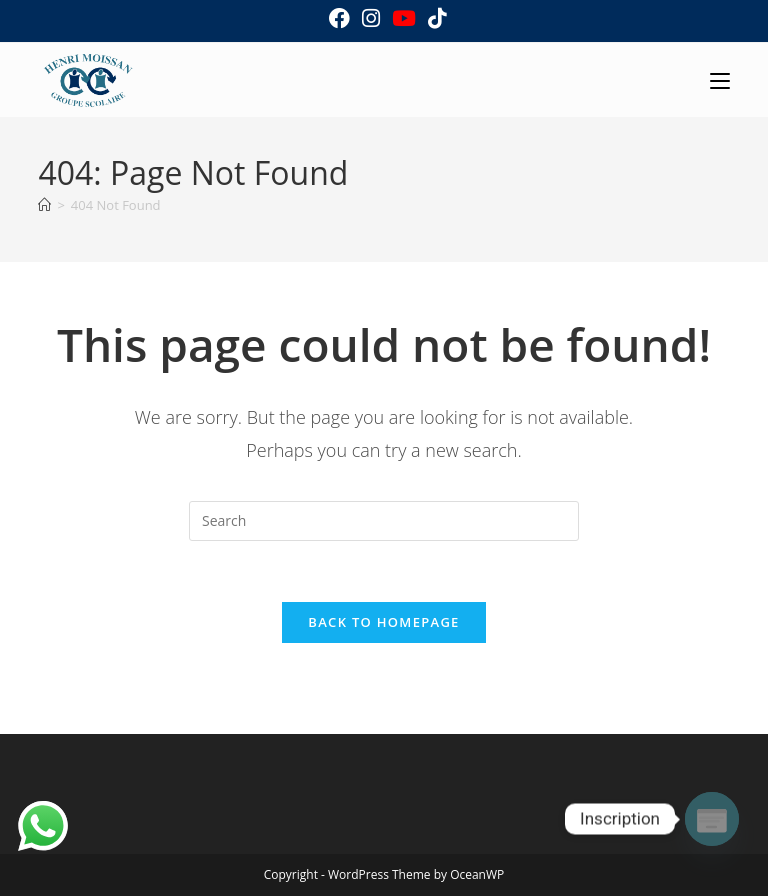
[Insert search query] (384, 521)
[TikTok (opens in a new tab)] (434, 18)
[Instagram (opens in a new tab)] (371, 18)
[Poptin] (712, 819)
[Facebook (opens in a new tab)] (339, 18)
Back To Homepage (383, 622)
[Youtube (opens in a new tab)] (404, 18)
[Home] (44, 205)
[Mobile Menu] (720, 79)
